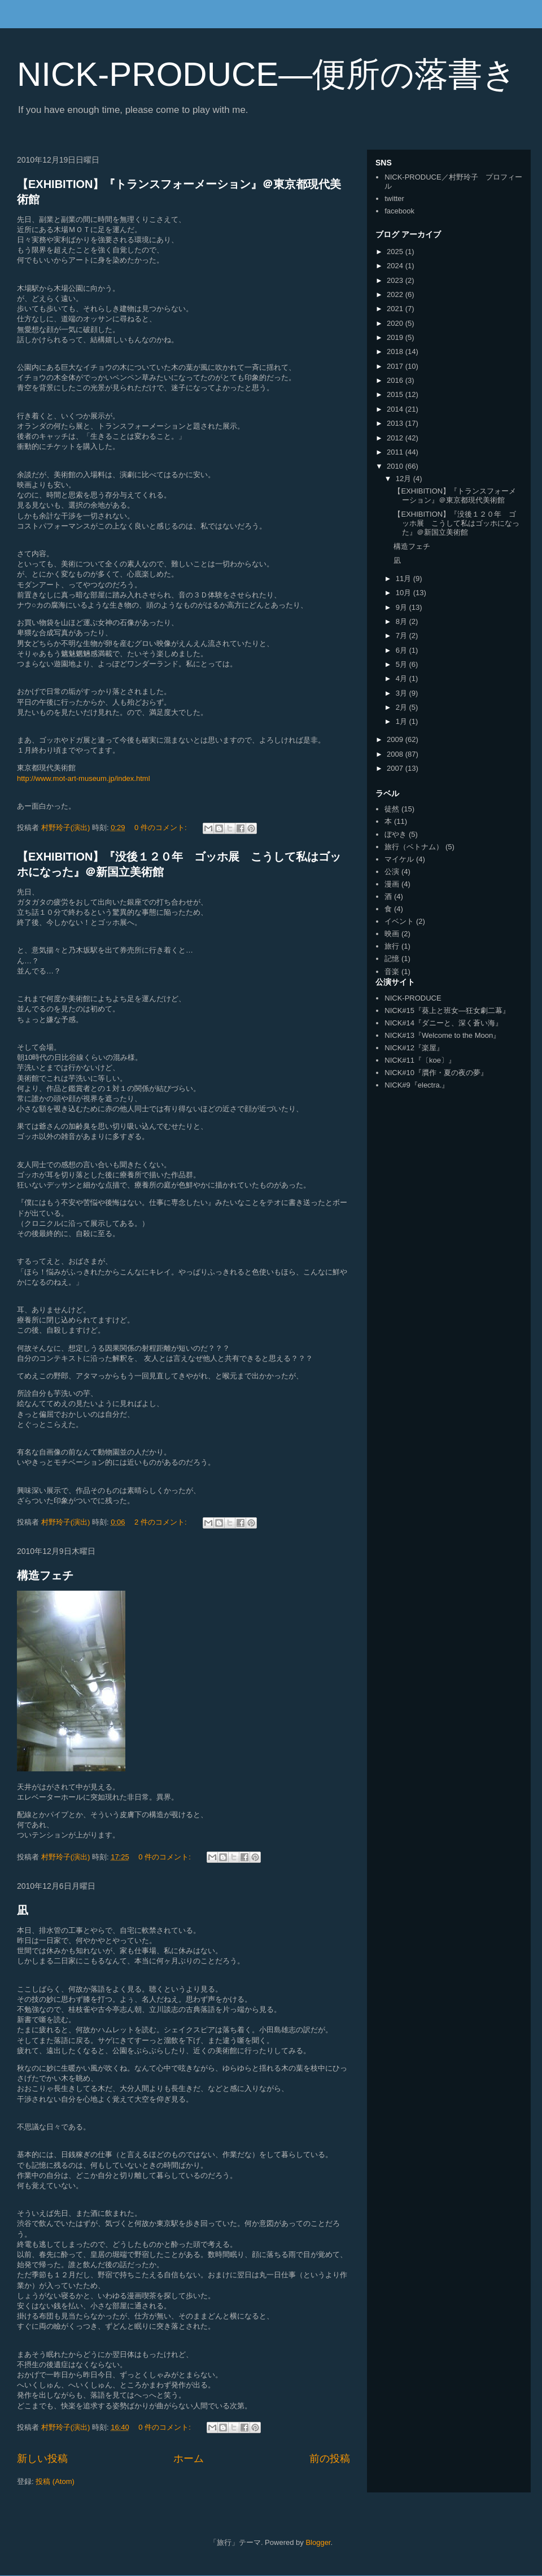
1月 (402, 721)
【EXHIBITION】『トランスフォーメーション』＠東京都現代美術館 (455, 495)
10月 (404, 592)
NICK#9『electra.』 (416, 1085)
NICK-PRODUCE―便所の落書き (267, 74)
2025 (396, 251)
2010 (396, 466)
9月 (402, 607)
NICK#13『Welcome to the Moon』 (442, 1035)
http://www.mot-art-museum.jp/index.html (83, 778)
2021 (396, 308)
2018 (396, 351)
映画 (391, 933)
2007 (396, 768)
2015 (396, 394)
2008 (396, 754)
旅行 (391, 946)
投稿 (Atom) (55, 2481)
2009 (396, 739)
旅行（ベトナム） (413, 846)
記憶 (391, 958)
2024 (396, 265)
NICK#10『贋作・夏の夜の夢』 (436, 1072)
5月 (402, 664)
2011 (396, 452)
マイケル (399, 859)
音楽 (391, 971)
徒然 (391, 809)
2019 (396, 337)
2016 (396, 380)
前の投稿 (329, 2458)
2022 (396, 294)
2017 (396, 366)
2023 (396, 280)
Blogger (317, 2542)
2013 (396, 423)
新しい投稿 (42, 2458)
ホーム (188, 2458)
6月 (402, 650)
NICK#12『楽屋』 (414, 1048)
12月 (404, 478)
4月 (402, 678)
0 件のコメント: (161, 827)
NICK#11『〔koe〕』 (420, 1060)
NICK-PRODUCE (412, 998)
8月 (402, 621)
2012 (396, 438)
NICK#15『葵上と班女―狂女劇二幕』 (447, 1010)
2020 (396, 323)
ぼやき (395, 834)
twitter (394, 198)
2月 (402, 707)
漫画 (391, 884)
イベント (399, 921)
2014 (396, 409)
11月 (404, 578)
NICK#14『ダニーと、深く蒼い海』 (443, 1023)
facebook (399, 211)
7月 (402, 635)
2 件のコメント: (161, 1522)
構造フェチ (45, 1575)
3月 (402, 693)
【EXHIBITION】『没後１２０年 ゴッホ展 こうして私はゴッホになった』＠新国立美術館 (456, 523)
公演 (391, 871)
